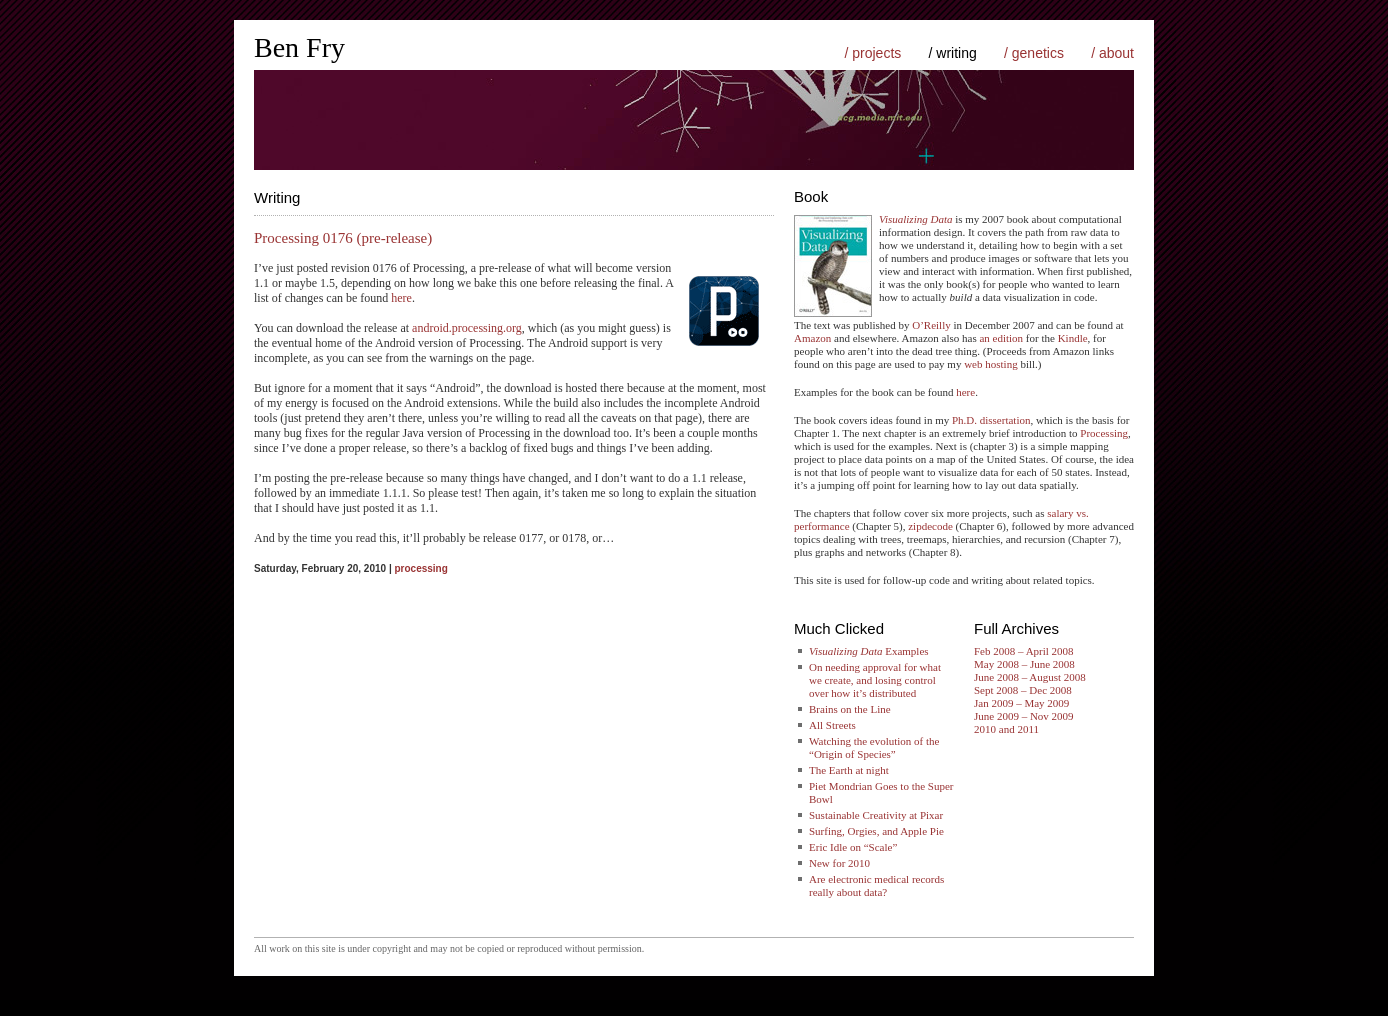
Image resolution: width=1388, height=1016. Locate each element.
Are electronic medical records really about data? (876, 885)
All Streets (832, 725)
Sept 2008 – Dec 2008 (1023, 690)
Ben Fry (299, 47)
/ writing (953, 53)
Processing (1104, 433)
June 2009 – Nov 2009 (1024, 716)
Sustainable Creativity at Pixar (876, 815)
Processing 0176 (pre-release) (343, 238)
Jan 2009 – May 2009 (1021, 703)
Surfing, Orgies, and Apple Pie (876, 831)
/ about (1112, 53)
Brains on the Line (850, 709)
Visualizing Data (915, 219)
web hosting (990, 364)
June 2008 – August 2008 (1030, 677)
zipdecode (930, 526)
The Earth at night (849, 770)
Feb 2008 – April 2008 (1024, 651)
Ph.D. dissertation (991, 420)
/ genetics (1034, 53)
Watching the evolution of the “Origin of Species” (874, 747)
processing (420, 568)
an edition (1001, 338)
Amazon (812, 338)
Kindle (1073, 338)
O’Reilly (931, 325)
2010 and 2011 (1006, 729)
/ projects (872, 53)
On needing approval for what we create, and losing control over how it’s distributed (875, 680)
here (401, 298)
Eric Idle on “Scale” (853, 847)
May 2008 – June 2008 (1024, 664)
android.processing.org (467, 328)
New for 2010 (839, 863)
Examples (869, 651)
